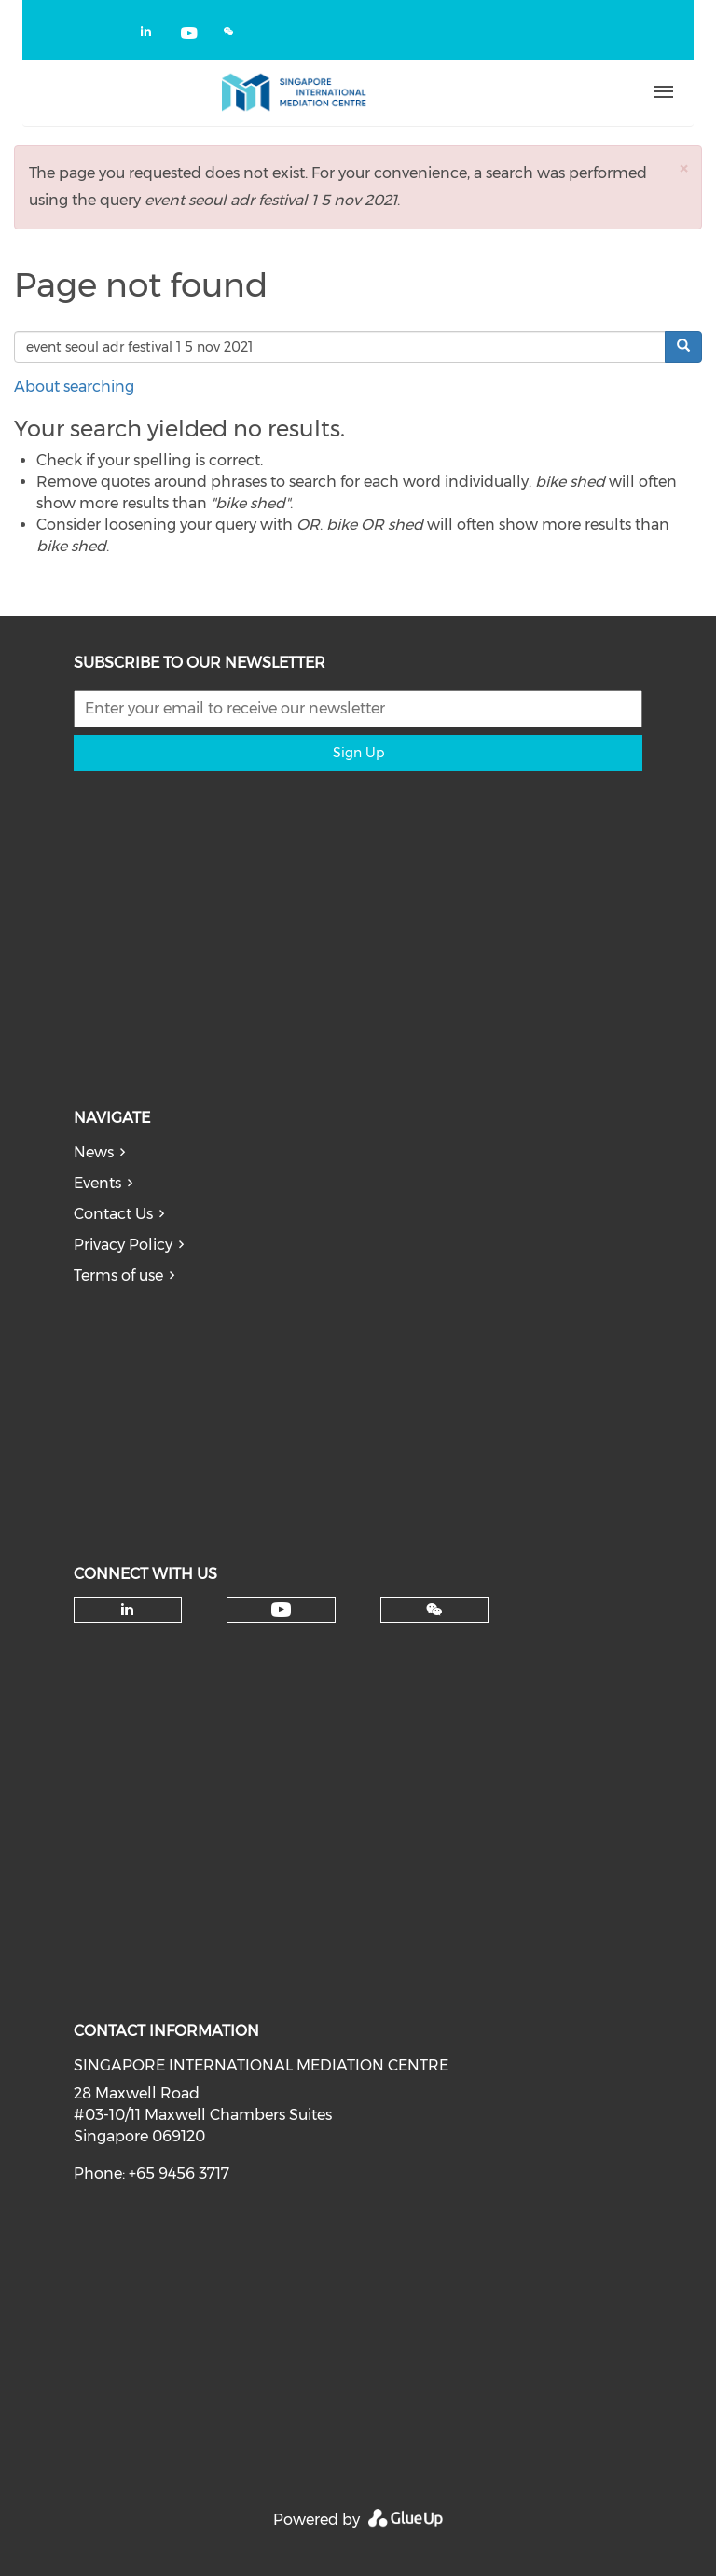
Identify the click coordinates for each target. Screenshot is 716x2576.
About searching (74, 386)
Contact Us (113, 1214)
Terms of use (118, 1275)
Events (97, 1183)
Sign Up (358, 752)
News (94, 1152)
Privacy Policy (123, 1244)
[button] (683, 168)
